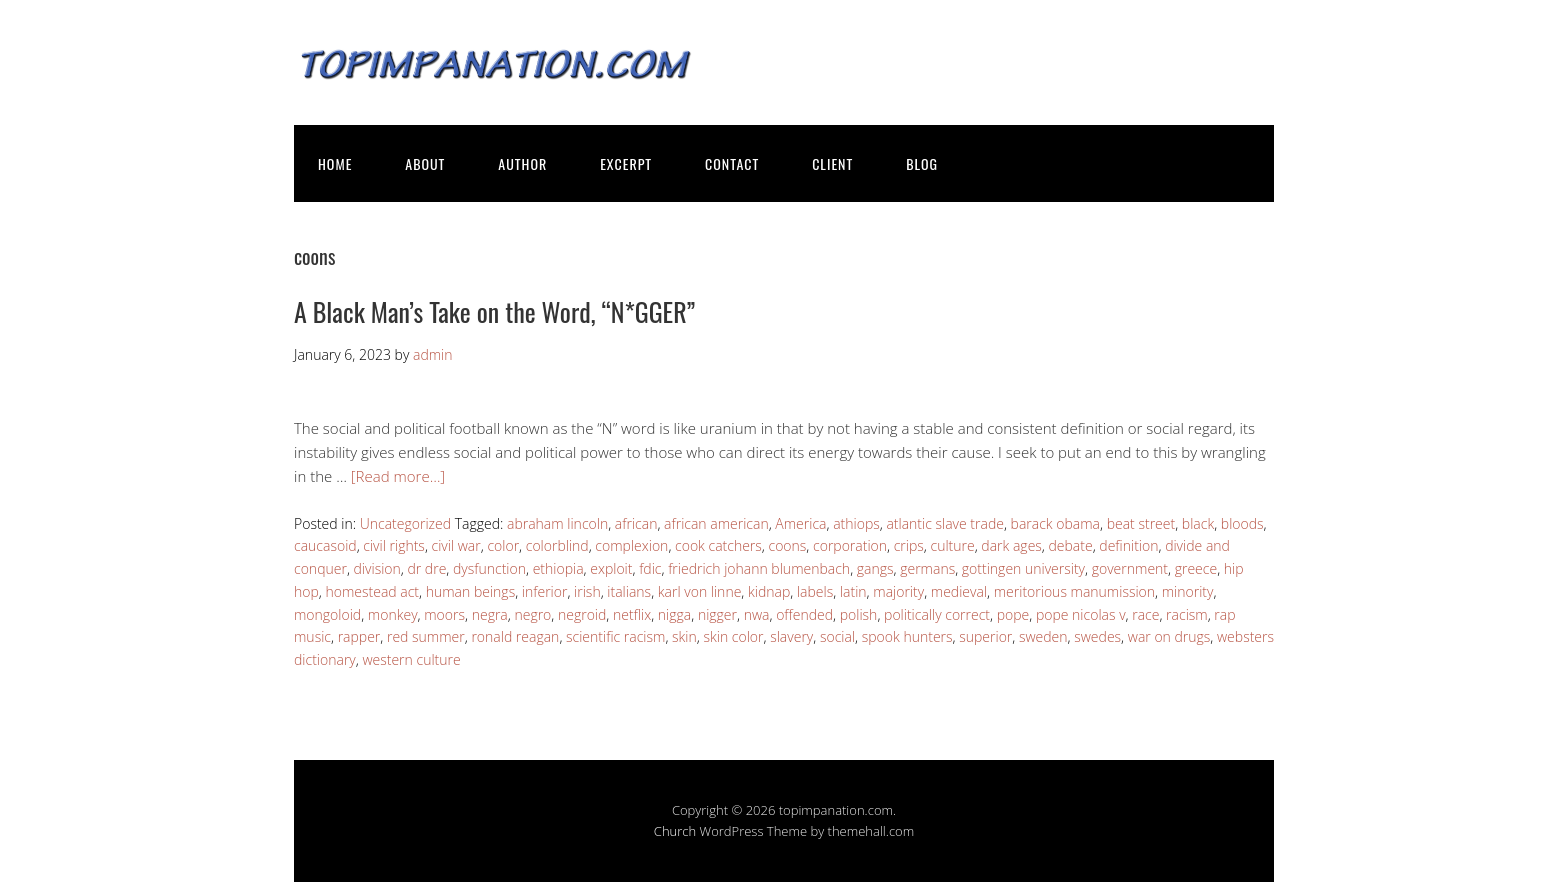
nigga (674, 614)
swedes (1097, 636)
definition (1128, 545)
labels (815, 591)
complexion (631, 545)
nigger (717, 614)
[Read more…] (398, 476)
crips (909, 545)
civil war (456, 545)
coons (788, 545)
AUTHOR (522, 163)
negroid (582, 614)
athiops (856, 523)
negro (532, 614)
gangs (875, 568)
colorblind (557, 545)
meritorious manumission (1074, 591)
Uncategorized (405, 523)
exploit (611, 568)
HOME (335, 163)
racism (1187, 614)
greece (1196, 568)
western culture (411, 659)
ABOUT (425, 163)
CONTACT (732, 163)
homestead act (372, 591)
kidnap (769, 591)
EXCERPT (626, 163)
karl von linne (700, 591)
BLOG (922, 163)
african (636, 523)
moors (444, 614)
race (1145, 614)
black (1198, 523)
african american (716, 523)
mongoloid (327, 614)
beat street (1141, 523)
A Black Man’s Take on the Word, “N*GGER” (494, 311)
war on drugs (1169, 636)
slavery (791, 636)
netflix (632, 614)
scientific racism (615, 636)
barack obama (1055, 523)
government (1130, 568)
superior (985, 636)
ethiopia (558, 568)
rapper (359, 636)
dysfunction (489, 568)
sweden (1043, 636)
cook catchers (718, 545)
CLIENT (832, 163)
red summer (426, 636)
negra (490, 614)
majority (898, 591)
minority (1188, 591)
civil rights (394, 545)
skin (684, 636)
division (377, 568)
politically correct (937, 614)
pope (1013, 614)
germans (927, 568)
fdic (650, 568)
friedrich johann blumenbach (759, 568)
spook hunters (907, 636)
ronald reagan (515, 636)
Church (675, 831)
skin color (733, 636)
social (837, 636)
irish (587, 591)
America (800, 523)
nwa (757, 614)
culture (953, 545)
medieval (959, 591)
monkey (393, 614)
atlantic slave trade (945, 523)
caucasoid (325, 545)
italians (629, 591)
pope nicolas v (1081, 614)
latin (853, 591)
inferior (545, 591)
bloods (1242, 523)
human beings (470, 591)
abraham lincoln (557, 523)
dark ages (1011, 545)
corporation (850, 545)
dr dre (426, 568)
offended (804, 614)
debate (1071, 545)
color (503, 545)
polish (859, 614)
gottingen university (1023, 568)
